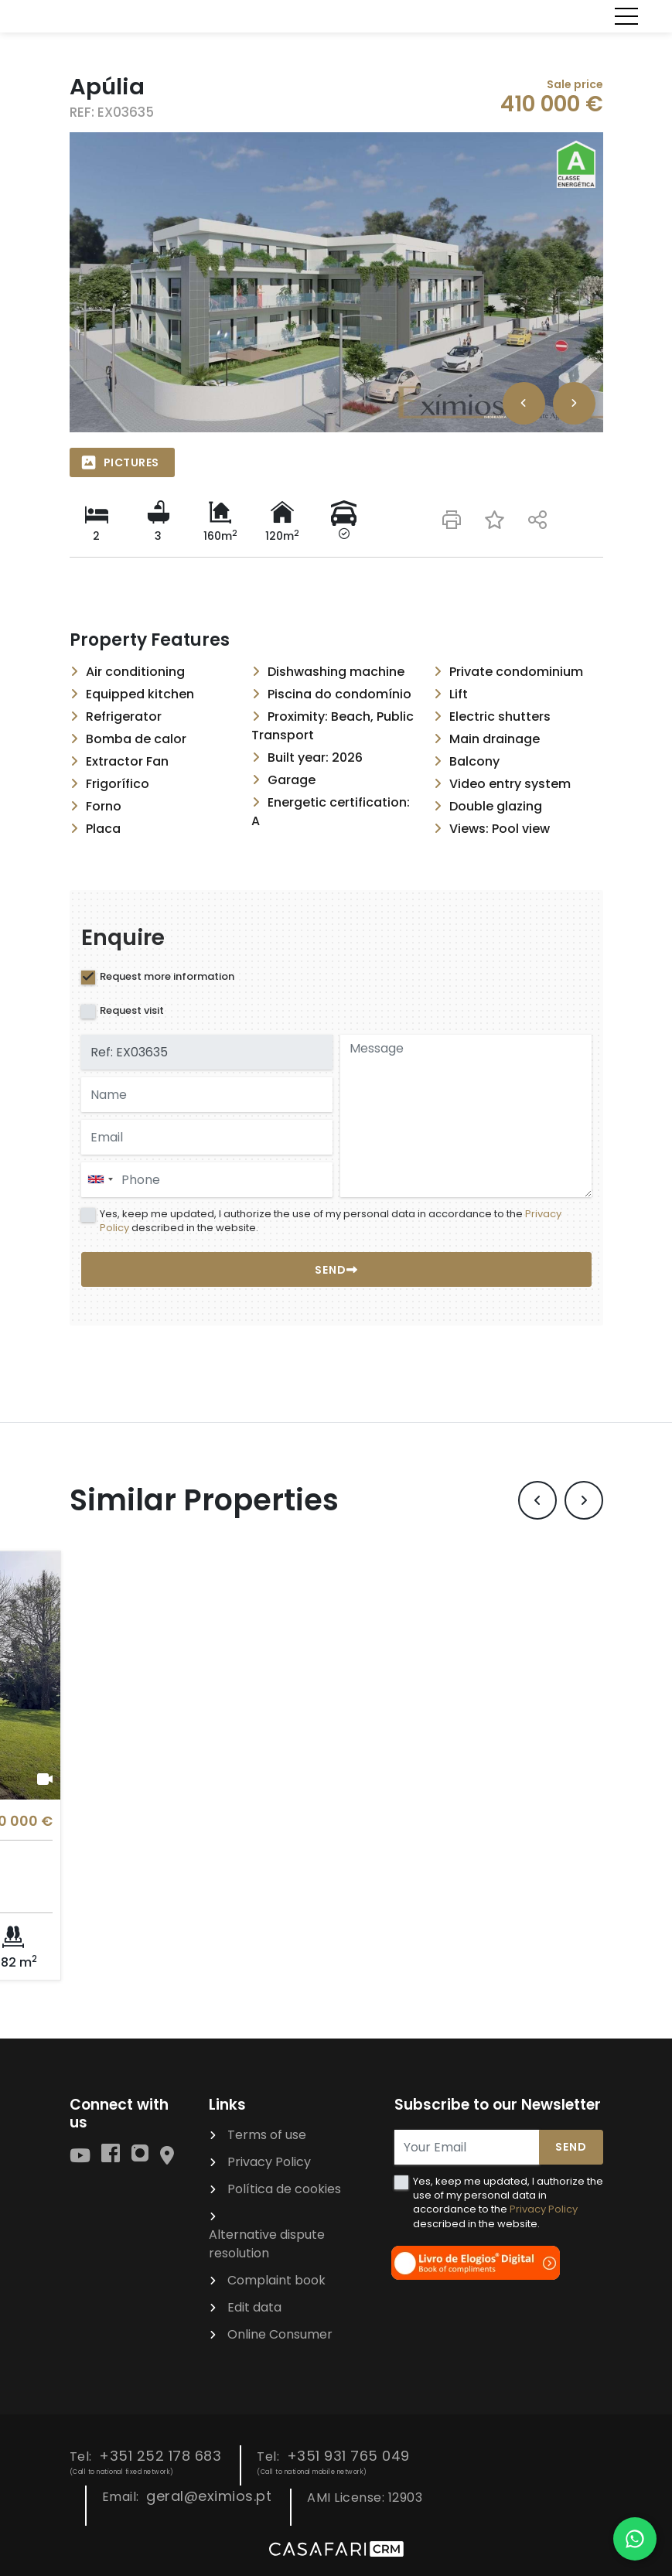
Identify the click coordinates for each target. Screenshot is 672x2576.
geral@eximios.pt (208, 2496)
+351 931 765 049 (348, 2455)
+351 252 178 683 (160, 2455)
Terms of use (266, 2135)
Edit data (254, 2307)
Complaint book (276, 2280)
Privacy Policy (269, 2162)
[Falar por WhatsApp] (635, 2539)
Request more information (167, 976)
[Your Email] (467, 2147)
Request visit (132, 1010)
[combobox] (207, 1179)
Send (571, 2147)
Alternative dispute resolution (267, 2244)
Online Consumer (280, 2334)
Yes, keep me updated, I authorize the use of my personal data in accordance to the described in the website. (330, 1220)
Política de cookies (284, 2189)
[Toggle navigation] (626, 16)
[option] (336, 282)
